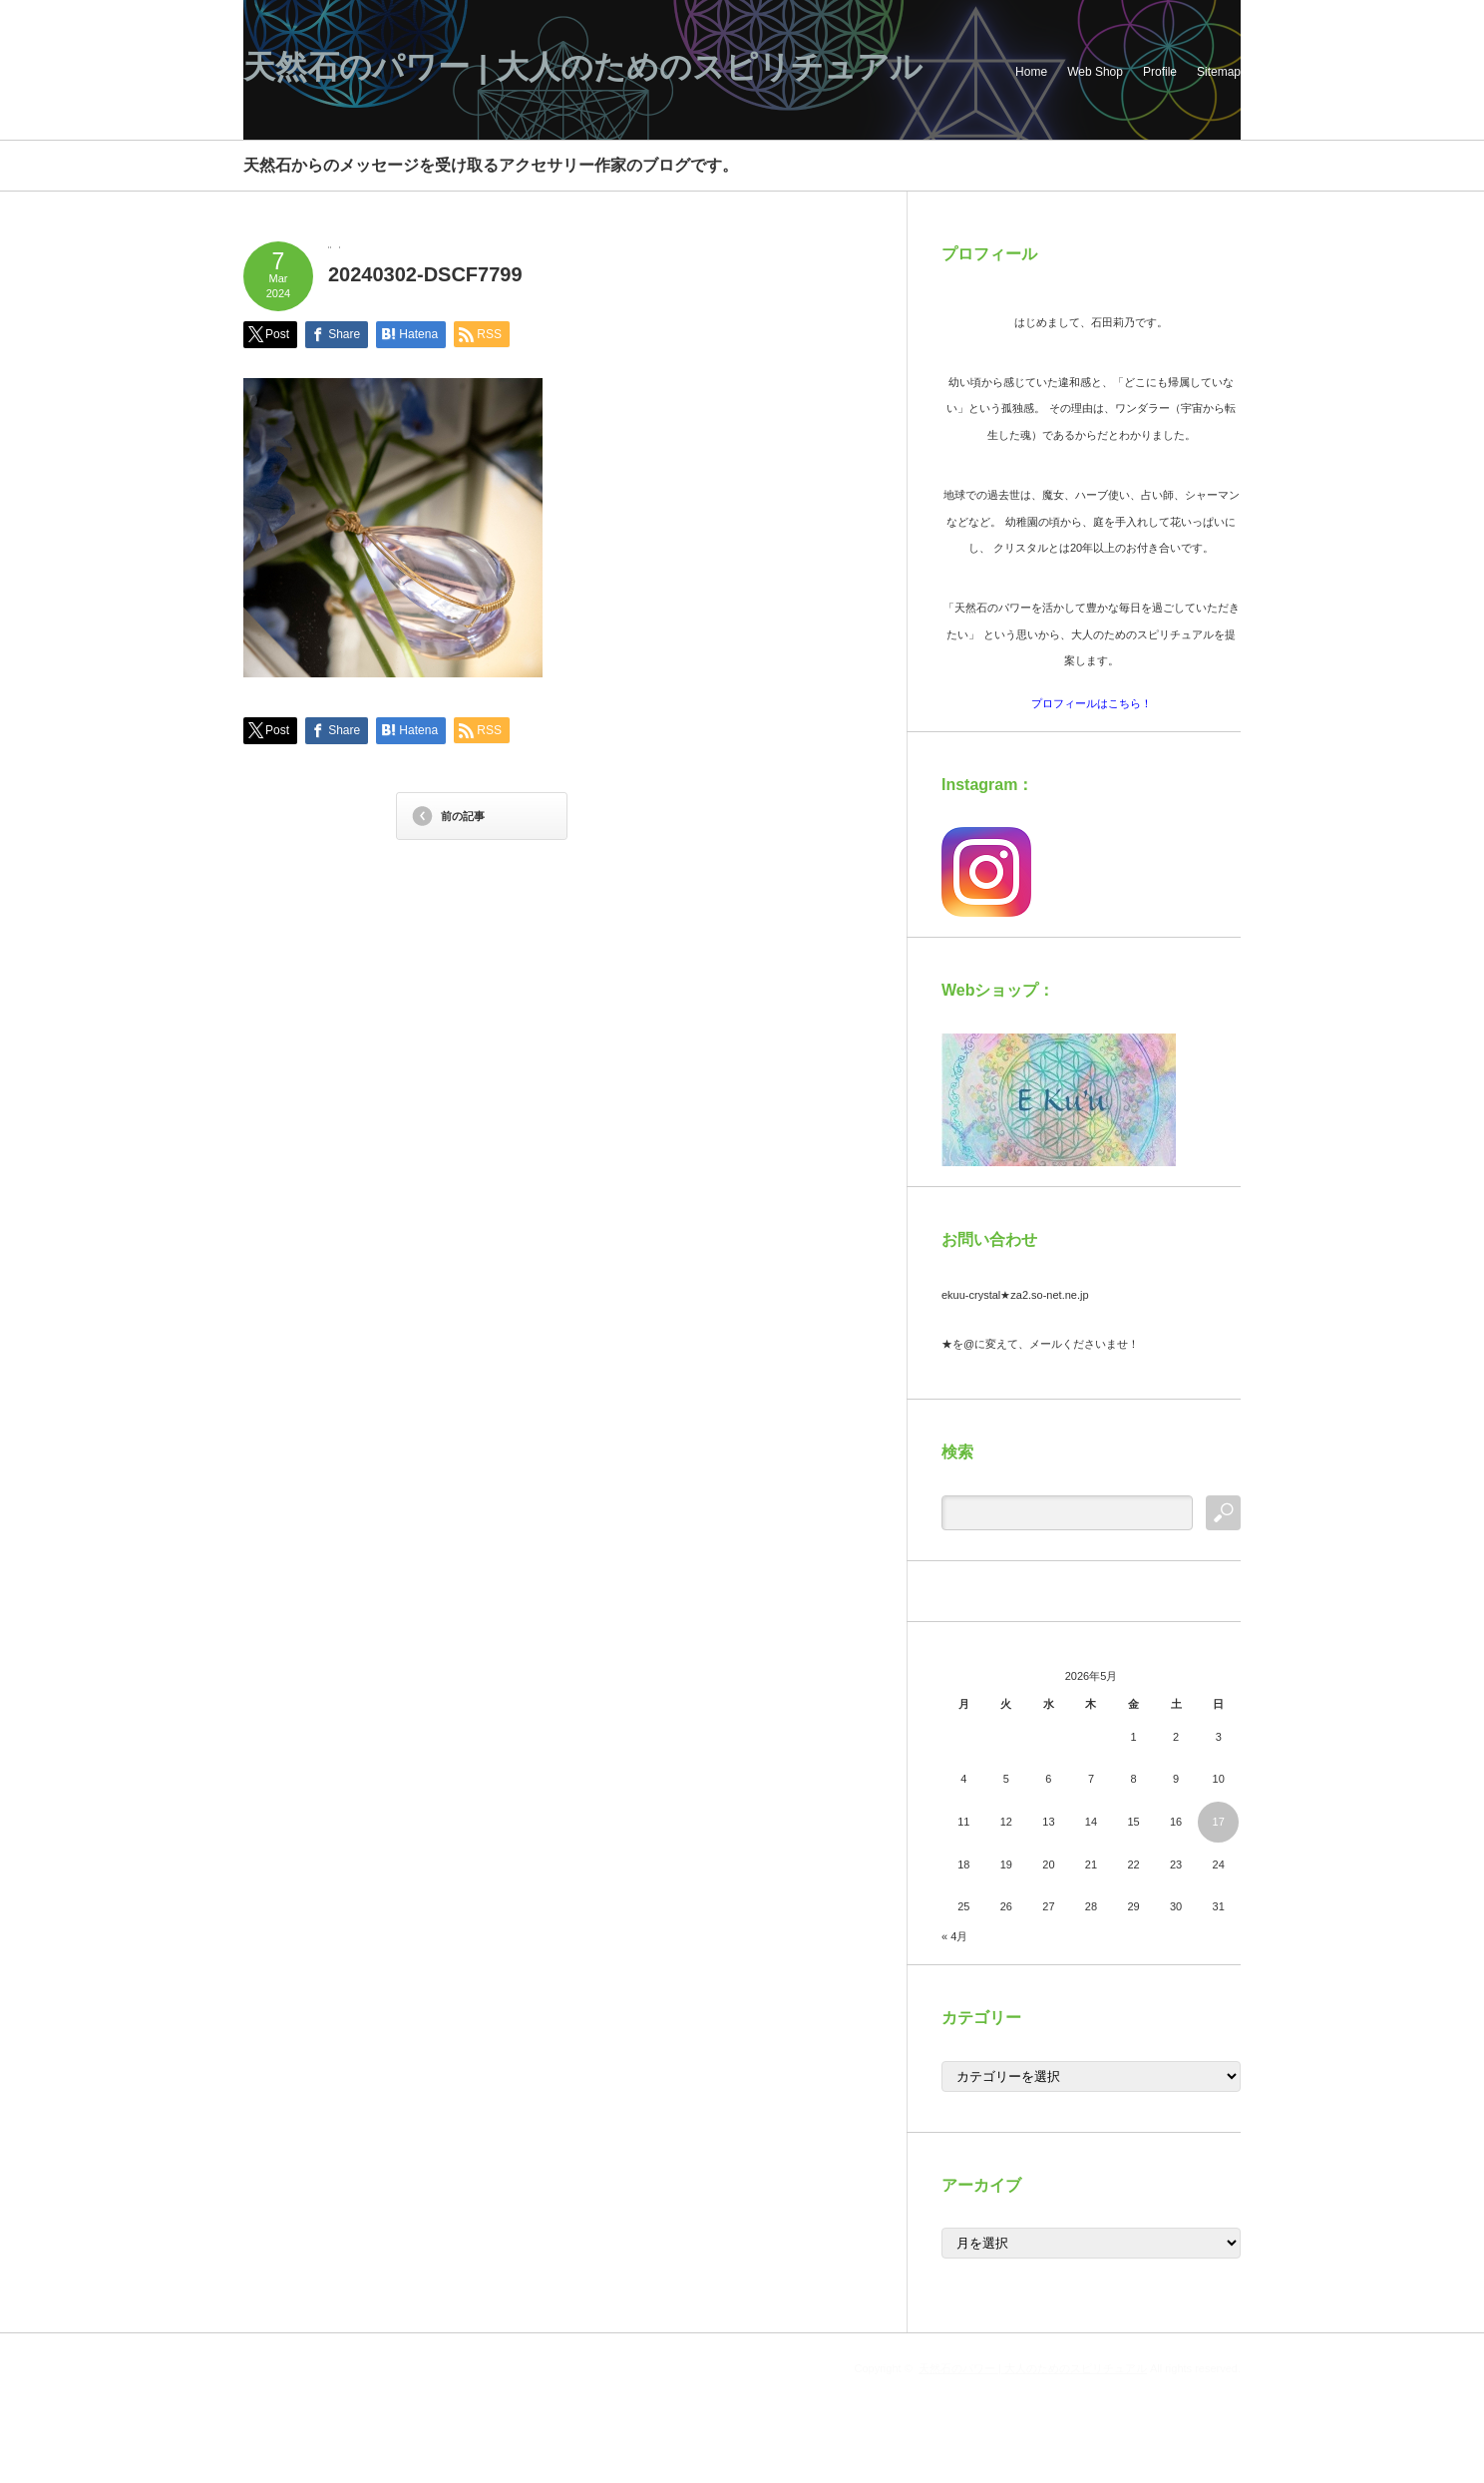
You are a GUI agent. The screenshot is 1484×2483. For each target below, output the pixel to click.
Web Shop (1095, 72)
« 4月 (954, 1936)
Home (1031, 72)
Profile (1160, 72)
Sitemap (1219, 72)
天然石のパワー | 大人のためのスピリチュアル (583, 67)
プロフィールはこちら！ (1091, 703)
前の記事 (463, 816)
